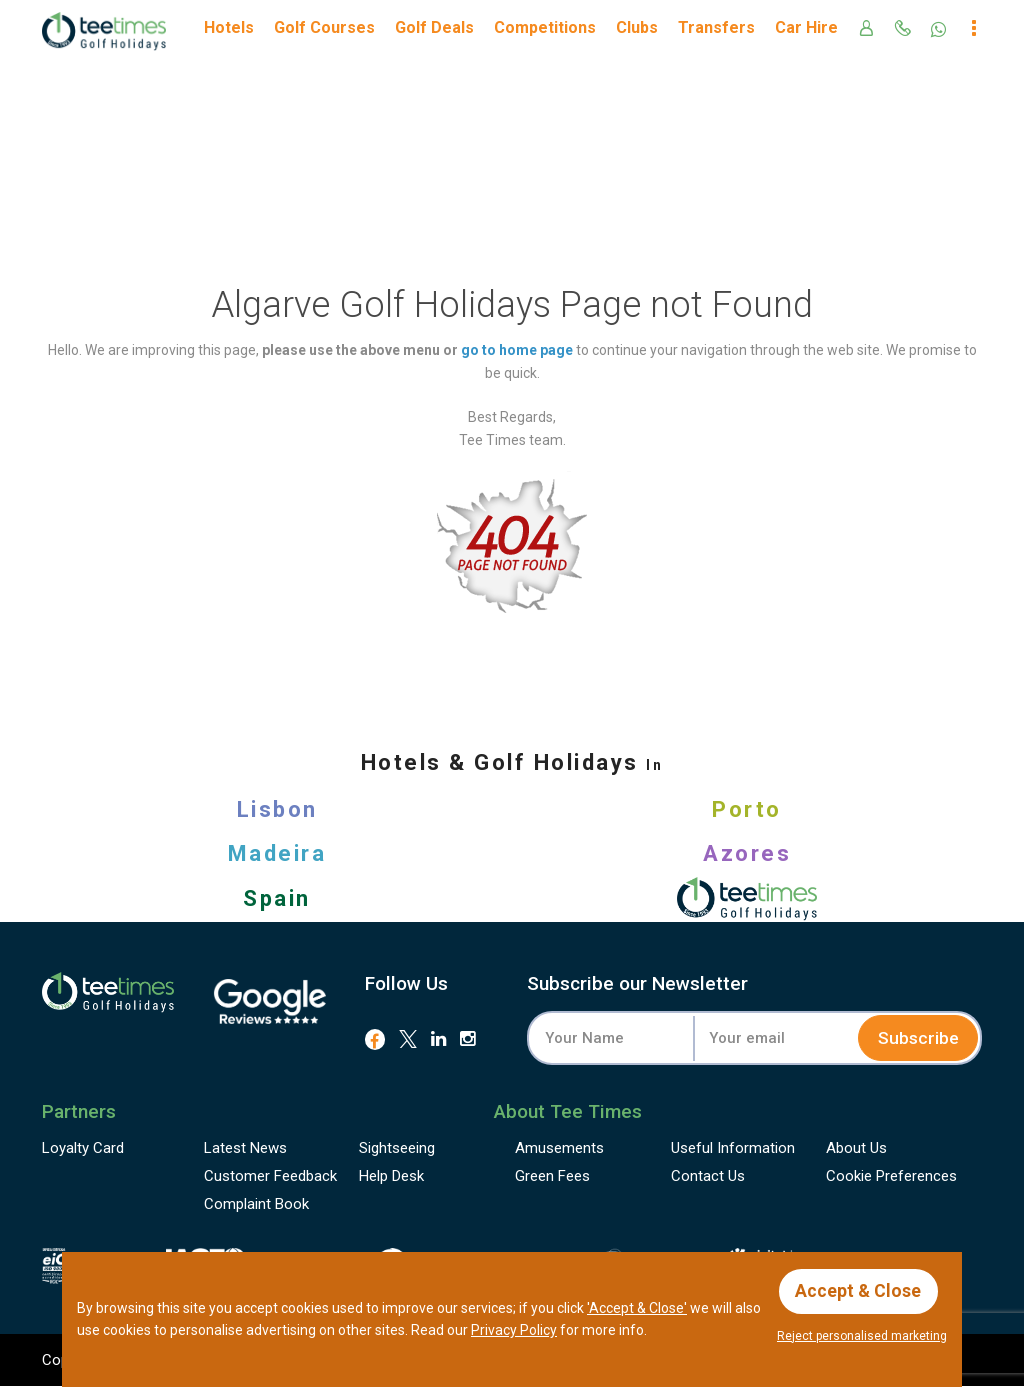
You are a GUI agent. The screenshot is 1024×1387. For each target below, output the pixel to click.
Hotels (229, 27)
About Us (856, 1149)
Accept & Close (859, 1289)
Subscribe (916, 1037)
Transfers (716, 27)
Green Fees (552, 1177)
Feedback (270, 1177)
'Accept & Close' (637, 1307)
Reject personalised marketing (862, 1336)
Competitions (545, 27)
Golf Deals (434, 27)
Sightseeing (397, 1149)
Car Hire (806, 27)
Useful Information (733, 1149)
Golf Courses (324, 27)
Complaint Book (256, 1205)
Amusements (559, 1149)
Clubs (637, 27)
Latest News (245, 1149)
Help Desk (391, 1177)
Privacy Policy (514, 1329)
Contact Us (708, 1177)
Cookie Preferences (891, 1177)
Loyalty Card (83, 1149)
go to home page (517, 350)
